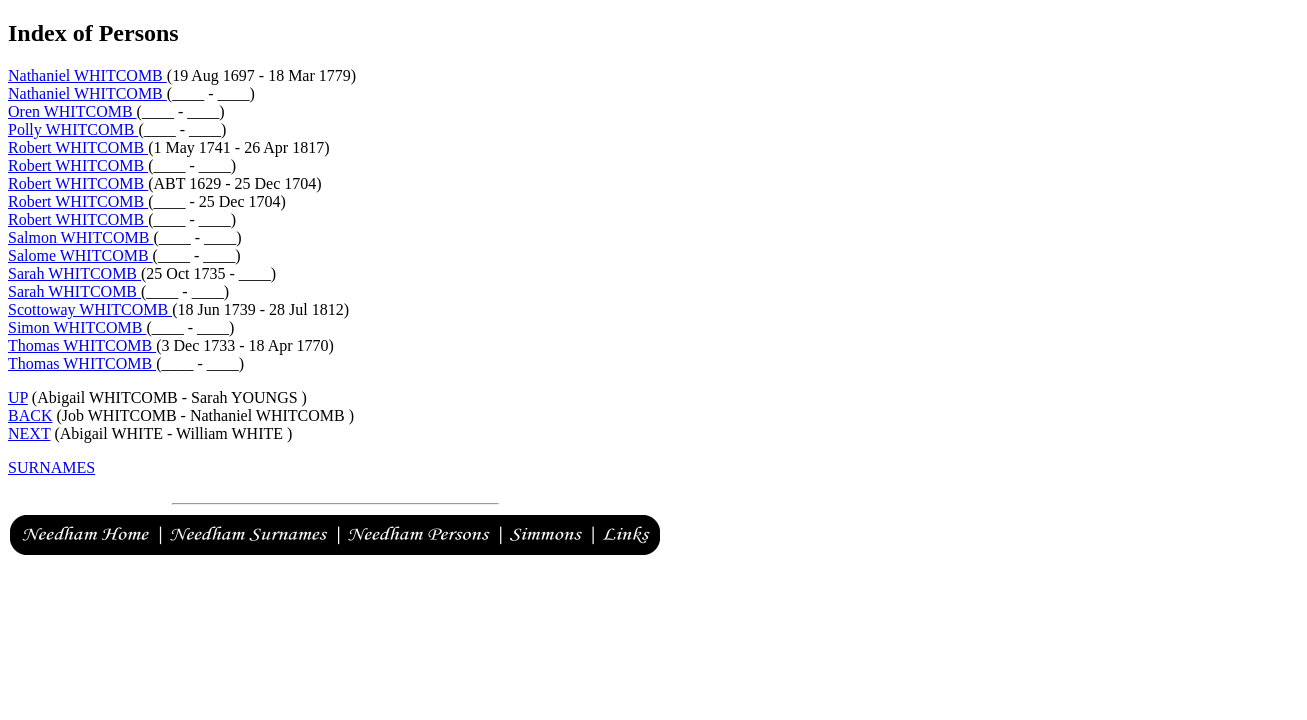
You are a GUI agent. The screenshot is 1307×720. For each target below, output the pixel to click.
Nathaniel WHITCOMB (87, 75)
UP (18, 397)
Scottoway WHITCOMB (90, 309)
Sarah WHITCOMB (74, 273)
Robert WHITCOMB (78, 147)
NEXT (29, 433)
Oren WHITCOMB (72, 111)
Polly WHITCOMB (73, 129)
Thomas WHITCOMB (82, 345)
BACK (30, 415)
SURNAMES (51, 467)
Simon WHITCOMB (77, 327)
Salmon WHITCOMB (80, 237)
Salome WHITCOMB (80, 255)
